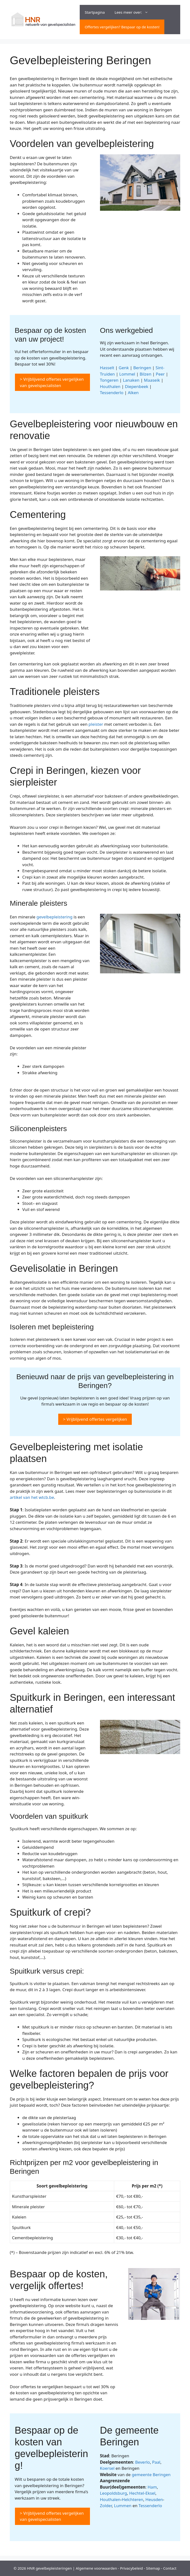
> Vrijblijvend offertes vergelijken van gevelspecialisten (52, 382)
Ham (152, 2487)
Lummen (122, 2505)
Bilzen (145, 374)
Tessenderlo (111, 392)
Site (149, 2568)
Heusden (154, 2499)
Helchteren (132, 2499)
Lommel (127, 374)
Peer (160, 374)
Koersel (107, 2468)
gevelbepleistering (54, 917)
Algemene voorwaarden (96, 2568)
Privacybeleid (131, 2568)
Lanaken (131, 380)
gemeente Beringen (151, 2474)
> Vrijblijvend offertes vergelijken (95, 1419)
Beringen (142, 367)
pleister (96, 724)
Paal (156, 2462)
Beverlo (142, 2462)
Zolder (106, 2505)
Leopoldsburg (113, 2493)
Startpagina (95, 12)
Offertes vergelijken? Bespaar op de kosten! (122, 26)
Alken (133, 392)
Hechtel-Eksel (142, 2493)
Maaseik (152, 380)
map (156, 2568)
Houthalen (110, 386)
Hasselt (107, 367)
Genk (124, 367)
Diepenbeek (136, 386)
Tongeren (109, 380)
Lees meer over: (134, 12)
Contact (169, 2568)
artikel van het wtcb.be (32, 1497)
